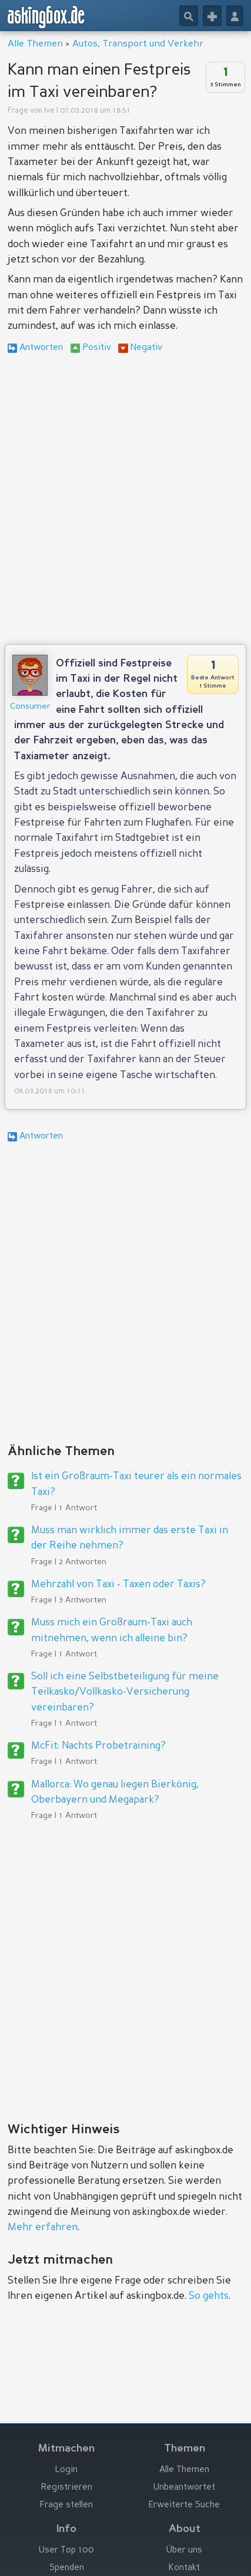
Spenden (66, 2568)
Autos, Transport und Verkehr (137, 44)
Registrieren (66, 2487)
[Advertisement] (125, 501)
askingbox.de (46, 17)
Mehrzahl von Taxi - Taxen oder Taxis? (118, 1585)
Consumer (30, 706)
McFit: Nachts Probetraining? (98, 1746)
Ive (49, 111)
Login (66, 2470)
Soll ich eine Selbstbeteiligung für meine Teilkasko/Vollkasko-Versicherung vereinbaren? (125, 1692)
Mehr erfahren (43, 2227)
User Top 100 (66, 2550)
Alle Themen (35, 44)
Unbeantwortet (184, 2487)
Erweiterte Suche (184, 2505)
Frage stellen (66, 2505)
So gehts (209, 2296)
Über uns (184, 2550)
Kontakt (184, 2568)
